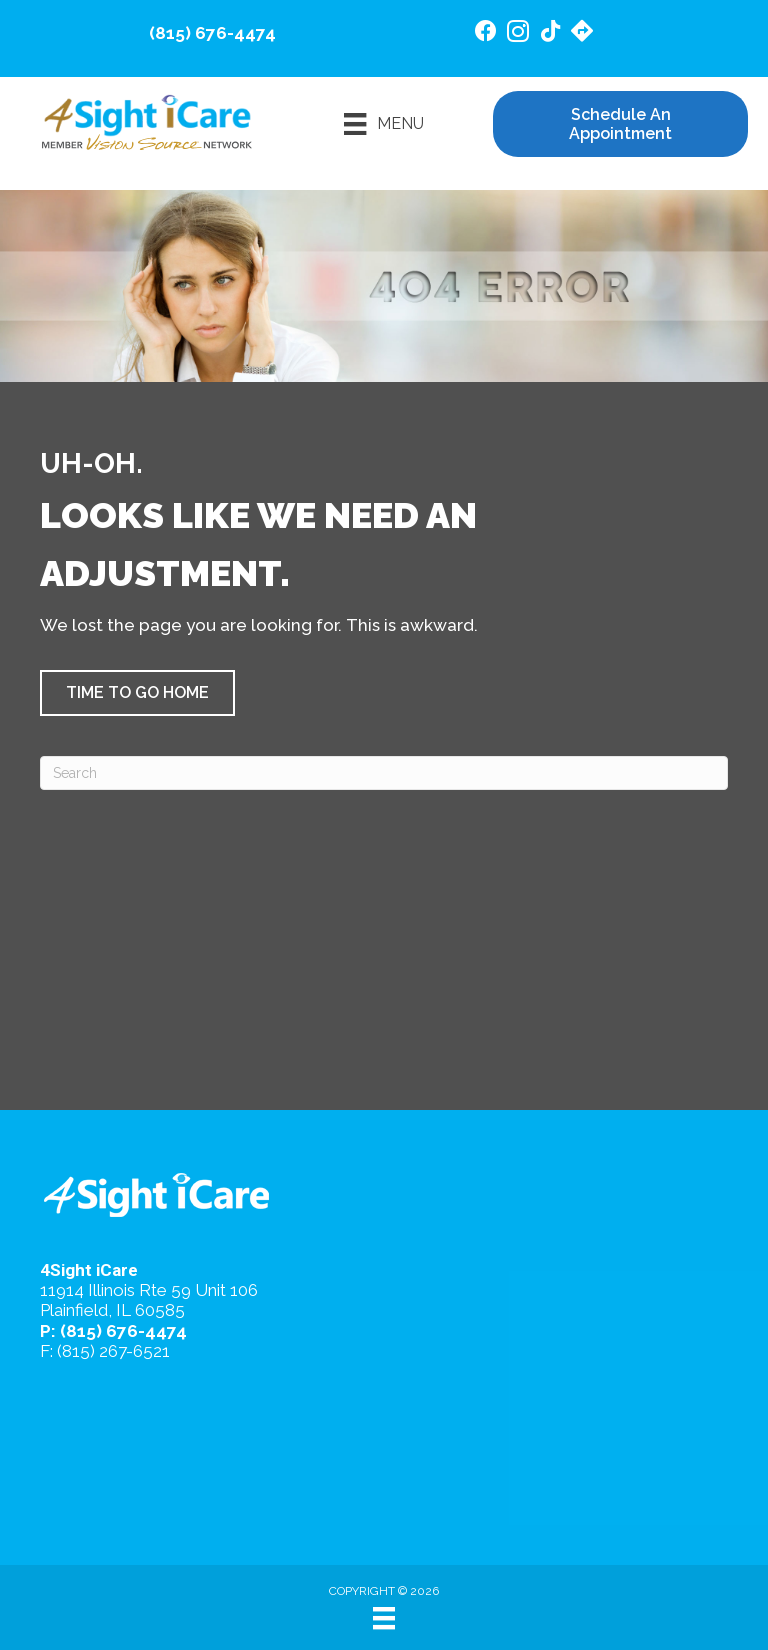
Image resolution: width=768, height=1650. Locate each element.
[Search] (384, 773)
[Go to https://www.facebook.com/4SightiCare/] (486, 33)
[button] (137, 693)
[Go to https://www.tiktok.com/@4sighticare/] (550, 33)
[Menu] (383, 124)
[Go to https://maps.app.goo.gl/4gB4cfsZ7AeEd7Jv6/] (582, 33)
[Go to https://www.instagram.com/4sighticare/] (518, 34)
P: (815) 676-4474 (113, 1331)
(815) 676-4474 (212, 33)
